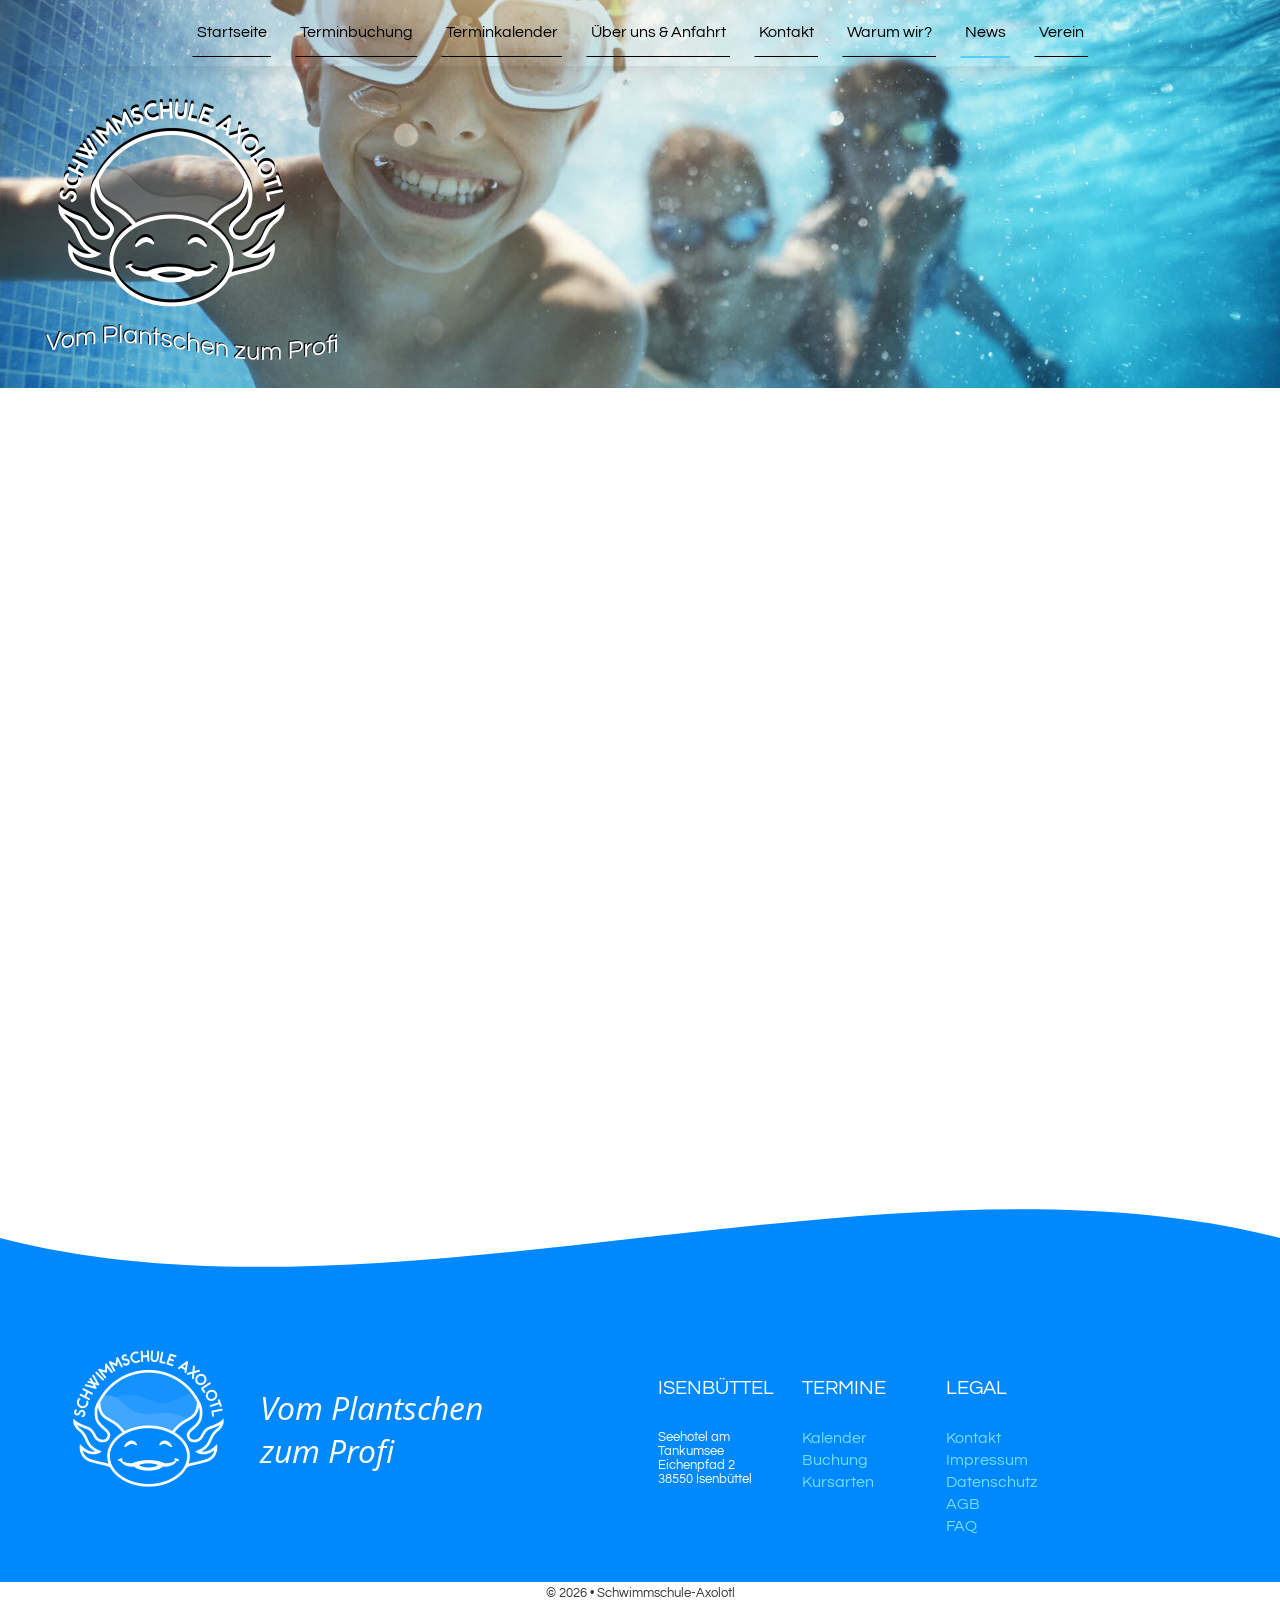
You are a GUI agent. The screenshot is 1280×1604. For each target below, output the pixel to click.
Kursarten (838, 1482)
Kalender (834, 1438)
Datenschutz (991, 1482)
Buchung (835, 1460)
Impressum (987, 1460)
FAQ (961, 1526)
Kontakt (973, 1438)
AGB (963, 1504)
